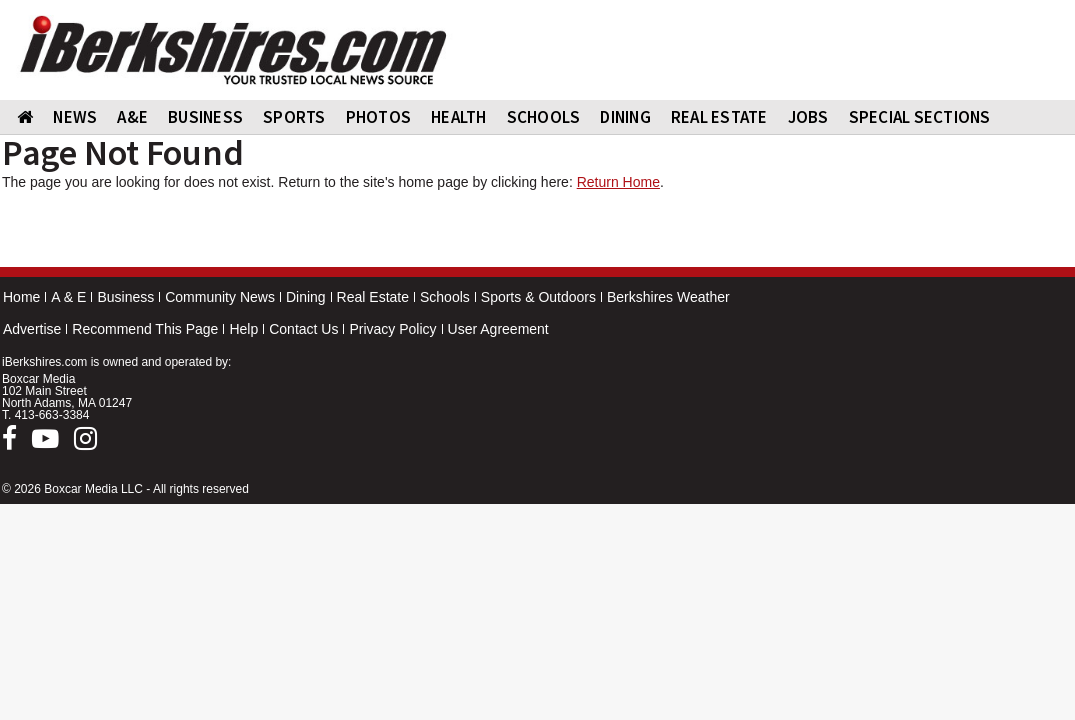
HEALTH (459, 117)
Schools (445, 297)
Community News (220, 297)
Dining (306, 297)
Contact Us (303, 329)
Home (21, 297)
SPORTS (294, 117)
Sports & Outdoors (538, 297)
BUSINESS (205, 117)
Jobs (808, 117)
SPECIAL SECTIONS (920, 117)
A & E (68, 297)
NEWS (75, 117)
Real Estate (373, 297)
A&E (132, 117)
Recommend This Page (145, 329)
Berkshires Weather (668, 297)
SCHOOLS (544, 117)
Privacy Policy (392, 329)
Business (125, 297)
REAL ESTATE (719, 117)
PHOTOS (379, 117)
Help (243, 329)
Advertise (32, 329)
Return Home (618, 182)
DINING (625, 117)
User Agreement (498, 329)
